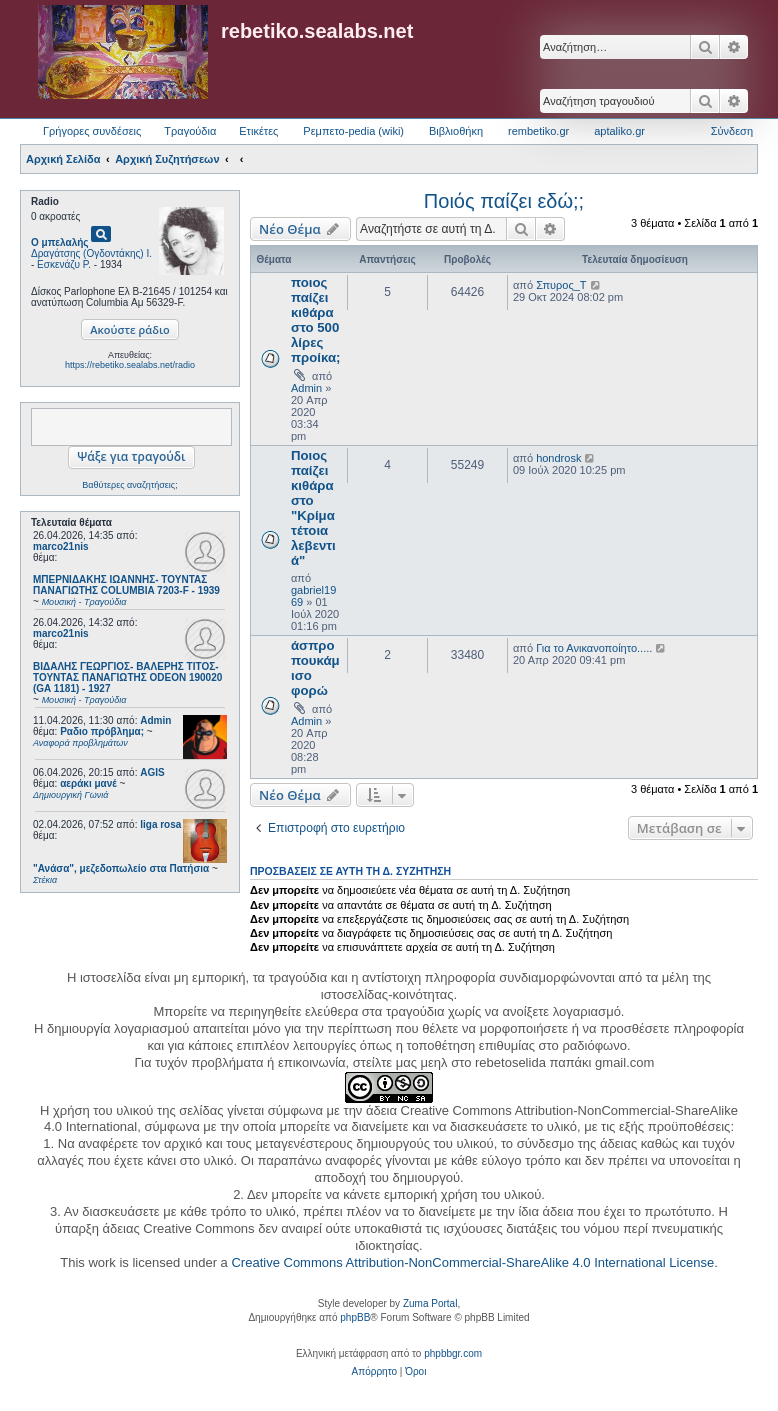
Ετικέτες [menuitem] (258, 131)
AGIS (152, 772)
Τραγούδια (190, 131)
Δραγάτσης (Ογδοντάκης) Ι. (91, 253)
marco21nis (61, 546)
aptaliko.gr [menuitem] (619, 131)
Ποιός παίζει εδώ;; (504, 201)
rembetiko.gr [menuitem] (538, 131)
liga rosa (160, 824)
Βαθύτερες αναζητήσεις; (129, 485)
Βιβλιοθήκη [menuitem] (456, 131)
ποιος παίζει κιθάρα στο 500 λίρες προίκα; (315, 320)
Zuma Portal (430, 1303)
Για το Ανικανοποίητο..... (594, 648)
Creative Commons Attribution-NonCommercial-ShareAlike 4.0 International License (472, 1262)
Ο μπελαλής (60, 242)
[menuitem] (374, 1372)
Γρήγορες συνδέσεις (92, 131)
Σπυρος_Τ (561, 285)
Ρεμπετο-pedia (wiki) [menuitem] (353, 131)
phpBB (355, 1317)
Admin (155, 720)
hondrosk (558, 458)
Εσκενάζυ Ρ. (64, 264)
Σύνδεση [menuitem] (732, 131)
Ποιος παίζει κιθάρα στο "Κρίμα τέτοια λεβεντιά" (313, 508)
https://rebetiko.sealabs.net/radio (130, 365)
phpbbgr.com (453, 1353)
